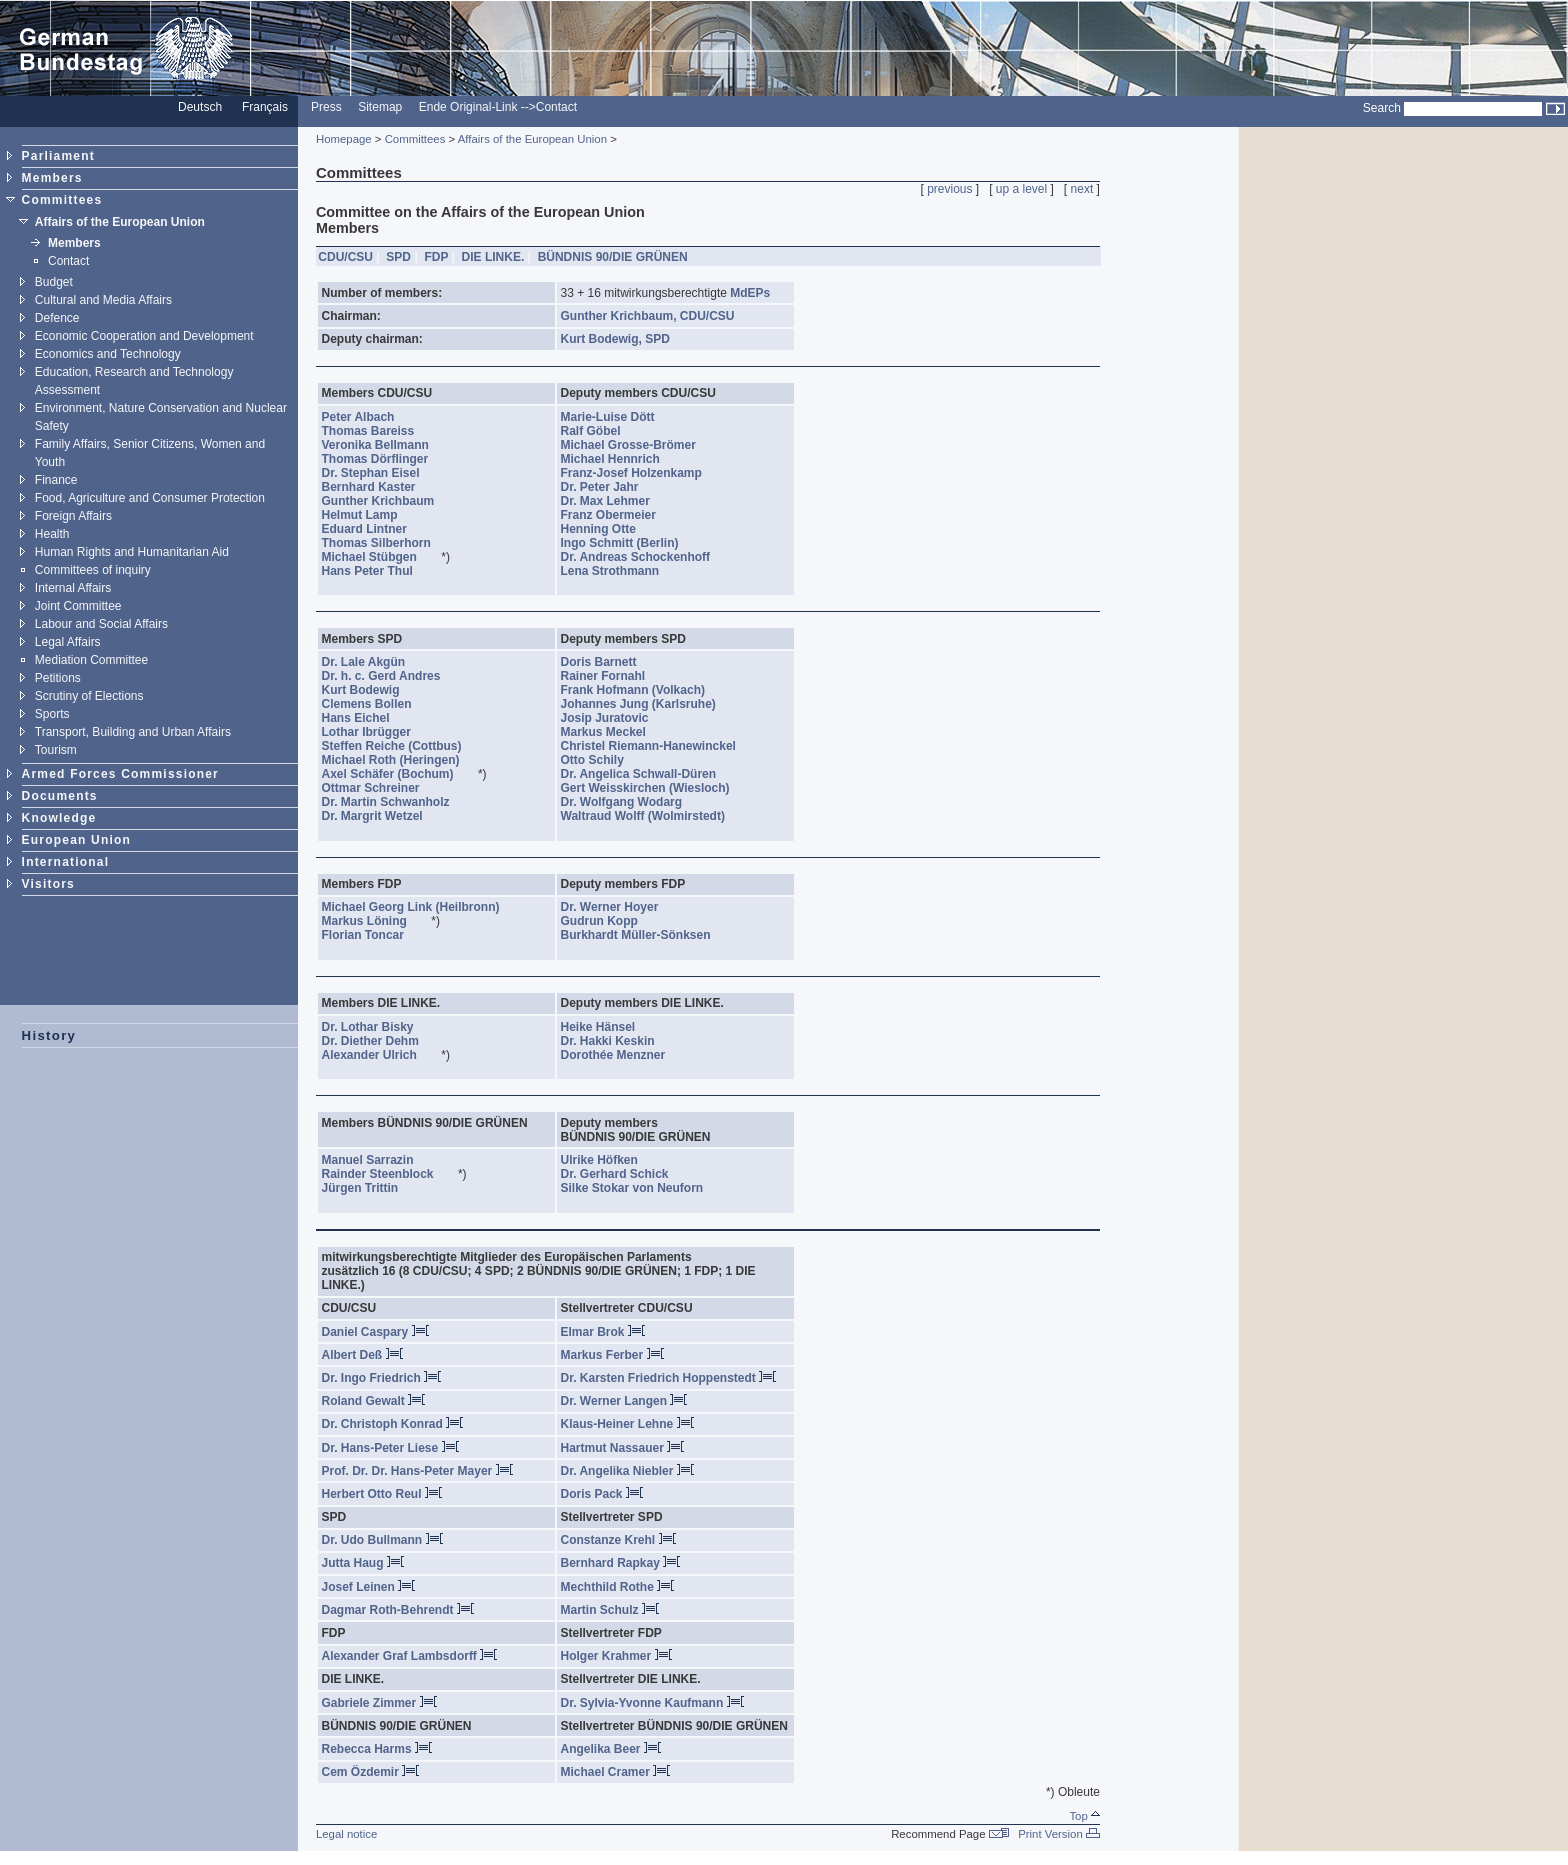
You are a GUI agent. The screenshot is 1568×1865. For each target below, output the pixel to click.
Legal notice (346, 1834)
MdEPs (750, 293)
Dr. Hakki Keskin (618, 1041)
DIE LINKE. (493, 257)
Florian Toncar (374, 935)
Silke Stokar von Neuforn (643, 1188)
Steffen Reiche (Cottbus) (402, 746)
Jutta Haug (363, 1563)
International (66, 862)
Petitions (58, 678)
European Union (76, 840)
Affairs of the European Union (120, 222)
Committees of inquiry (93, 570)
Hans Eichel (366, 718)
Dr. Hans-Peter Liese (390, 1448)
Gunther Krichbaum (389, 501)
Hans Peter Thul (378, 571)
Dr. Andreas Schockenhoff (646, 557)
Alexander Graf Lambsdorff (410, 1656)
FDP (436, 257)
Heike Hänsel (609, 1027)
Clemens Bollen (377, 704)
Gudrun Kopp (610, 921)
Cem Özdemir (371, 1772)
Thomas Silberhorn (387, 543)
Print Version (1059, 1834)
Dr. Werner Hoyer (620, 907)
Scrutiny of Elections (89, 696)
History (49, 1035)
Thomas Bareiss (379, 431)
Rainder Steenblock (388, 1174)
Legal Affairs (68, 642)
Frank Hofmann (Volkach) (644, 690)
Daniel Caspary (375, 1332)
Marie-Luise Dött (618, 417)
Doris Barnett (609, 662)
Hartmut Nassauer (623, 1448)
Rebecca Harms (377, 1749)
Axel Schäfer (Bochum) (398, 774)
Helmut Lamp (370, 515)
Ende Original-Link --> (477, 107)
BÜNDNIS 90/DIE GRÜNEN (613, 257)
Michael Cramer (616, 1772)
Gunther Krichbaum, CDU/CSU (650, 316)
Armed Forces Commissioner (120, 774)
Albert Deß (362, 1355)
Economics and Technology (108, 354)
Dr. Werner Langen (624, 1401)
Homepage (344, 139)
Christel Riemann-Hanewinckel (659, 746)
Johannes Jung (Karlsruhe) (649, 704)
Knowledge (59, 818)
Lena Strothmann (621, 571)
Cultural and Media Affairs (103, 300)
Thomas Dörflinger (386, 459)
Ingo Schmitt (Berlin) (630, 543)
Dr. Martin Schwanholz (396, 802)
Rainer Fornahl (614, 676)
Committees (62, 200)
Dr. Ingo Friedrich (382, 1378)
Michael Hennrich (621, 459)
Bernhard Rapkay (621, 1563)
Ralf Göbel (601, 431)
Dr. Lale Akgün (374, 662)
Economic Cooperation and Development (144, 336)
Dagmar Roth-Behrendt (398, 1610)
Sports (52, 714)
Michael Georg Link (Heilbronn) (421, 907)
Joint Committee (78, 606)
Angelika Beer (611, 1749)
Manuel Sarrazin (378, 1160)
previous (949, 189)
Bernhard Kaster (379, 487)
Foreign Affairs (73, 516)
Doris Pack (602, 1494)
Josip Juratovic (615, 718)
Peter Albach (369, 417)
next (1082, 189)
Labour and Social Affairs (101, 624)
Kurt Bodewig (371, 690)
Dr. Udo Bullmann (382, 1540)
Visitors (48, 884)
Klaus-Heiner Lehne (627, 1424)
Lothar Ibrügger (377, 732)
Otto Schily (603, 760)
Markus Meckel (614, 732)
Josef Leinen (369, 1587)
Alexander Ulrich (380, 1055)
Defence (57, 318)
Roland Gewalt (374, 1401)
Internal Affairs (73, 588)
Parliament (58, 156)
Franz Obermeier (619, 515)
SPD (398, 257)
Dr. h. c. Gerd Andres (392, 676)
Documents (60, 796)
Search (1382, 108)
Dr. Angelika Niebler (627, 1471)
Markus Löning (375, 921)
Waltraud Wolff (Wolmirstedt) (653, 816)
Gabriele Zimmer (379, 1703)
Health (52, 534)
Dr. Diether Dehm (381, 1041)
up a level (1021, 189)
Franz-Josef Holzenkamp (642, 473)
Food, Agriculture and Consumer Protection (150, 498)
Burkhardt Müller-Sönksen (646, 935)
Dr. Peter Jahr (610, 487)
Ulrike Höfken (610, 1160)
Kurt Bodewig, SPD (618, 339)
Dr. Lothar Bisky (378, 1027)
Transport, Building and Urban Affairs (133, 732)
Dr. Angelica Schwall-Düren (649, 774)
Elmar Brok (603, 1332)
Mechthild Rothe (618, 1587)
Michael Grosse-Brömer (639, 445)
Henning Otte (609, 529)
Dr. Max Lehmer (616, 501)
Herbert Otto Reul (382, 1494)
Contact (556, 107)
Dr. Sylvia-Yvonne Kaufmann (652, 1703)
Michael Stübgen (380, 557)
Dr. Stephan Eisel (381, 473)
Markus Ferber (612, 1355)
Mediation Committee (91, 660)
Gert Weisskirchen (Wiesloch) (656, 788)
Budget (54, 282)
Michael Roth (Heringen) (401, 760)
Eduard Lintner (375, 529)
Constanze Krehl (618, 1540)
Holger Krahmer (616, 1656)
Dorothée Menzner (624, 1055)
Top (1084, 1816)
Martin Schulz (610, 1610)
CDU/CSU (345, 257)
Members (52, 178)
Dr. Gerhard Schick (625, 1174)
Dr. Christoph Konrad (393, 1424)
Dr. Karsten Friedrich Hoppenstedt (669, 1378)
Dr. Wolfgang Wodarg (632, 802)
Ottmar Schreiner (381, 788)
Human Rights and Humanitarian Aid (132, 552)
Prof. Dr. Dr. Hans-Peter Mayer (417, 1471)
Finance (56, 480)
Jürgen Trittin (371, 1188)
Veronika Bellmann (386, 445)
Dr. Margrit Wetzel (383, 816)
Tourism (56, 750)
